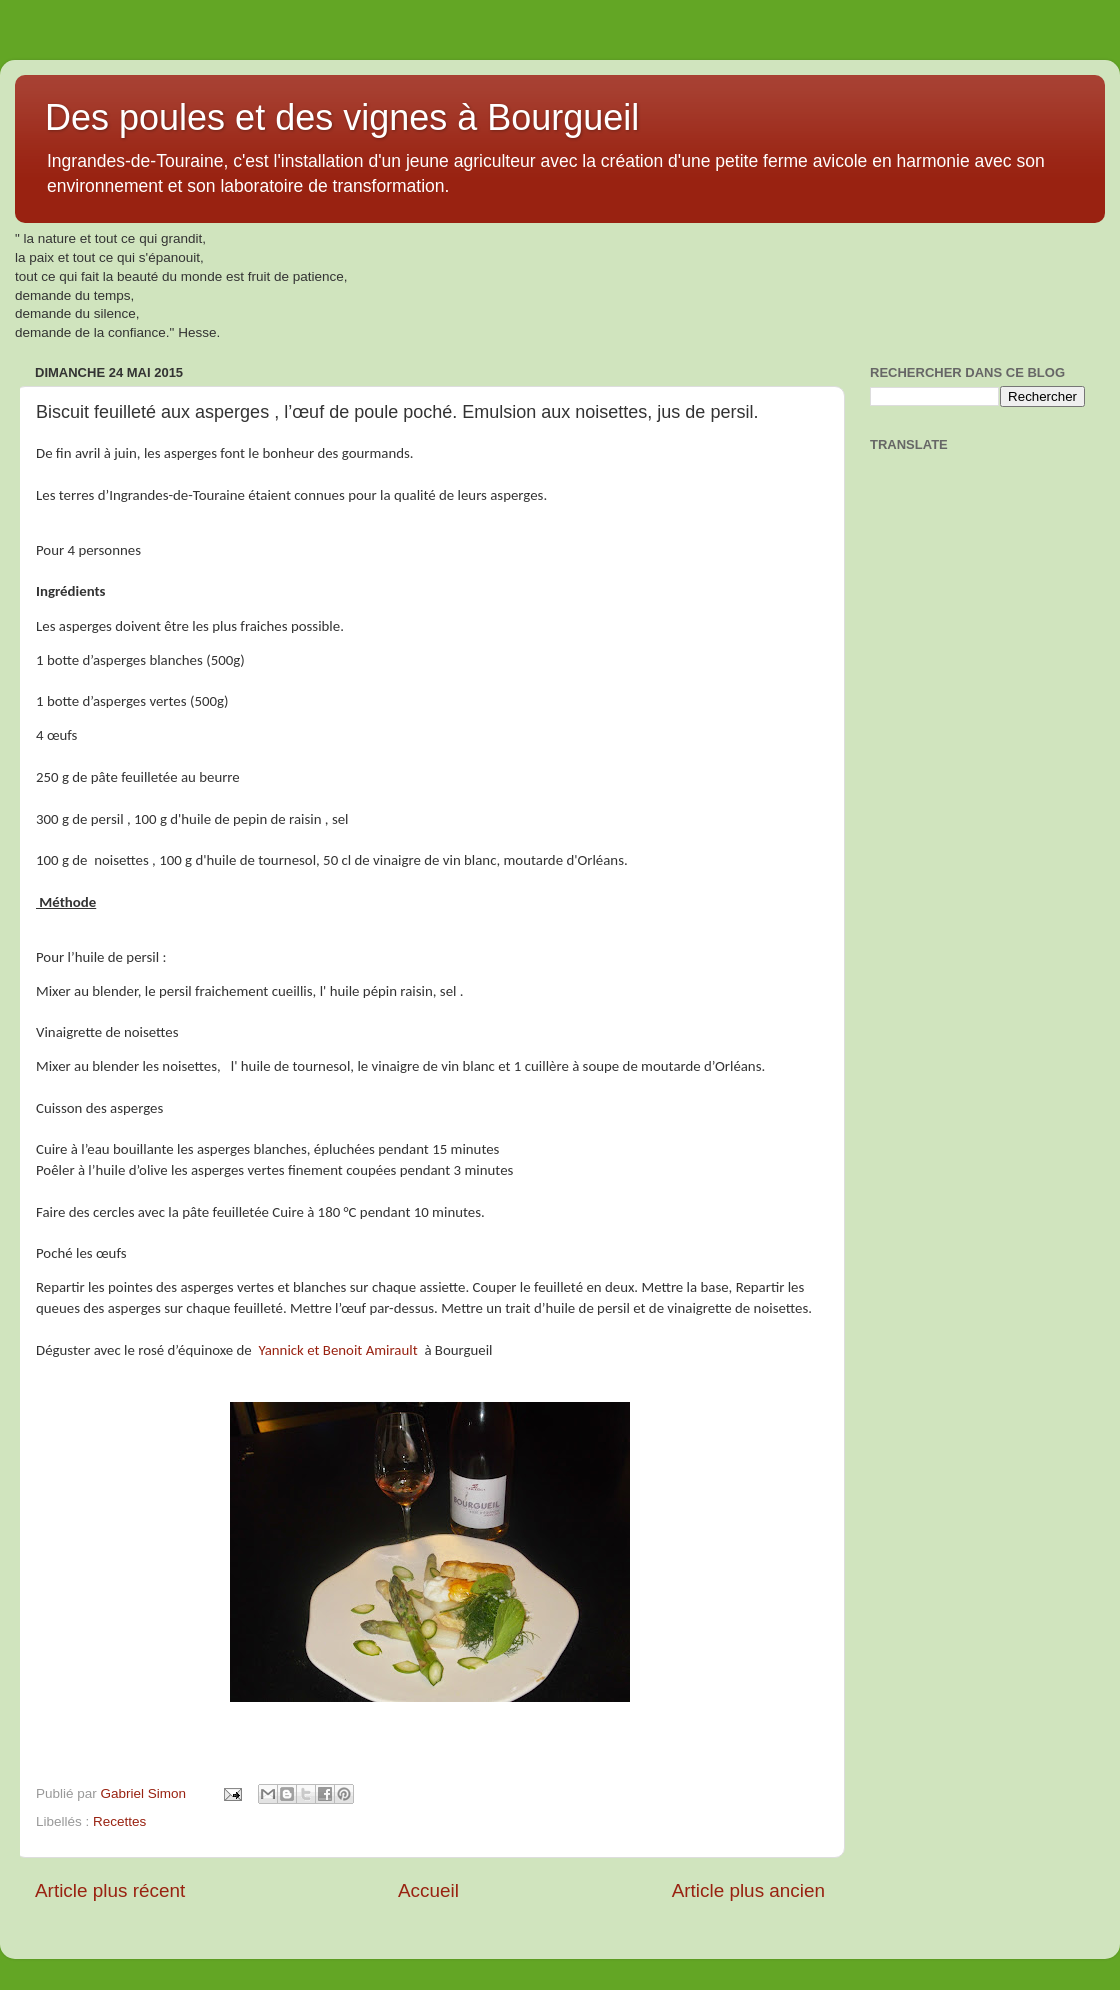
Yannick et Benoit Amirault (337, 1350)
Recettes (119, 1821)
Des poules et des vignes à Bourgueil (342, 117)
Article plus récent (110, 1890)
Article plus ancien (748, 1890)
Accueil (428, 1890)
